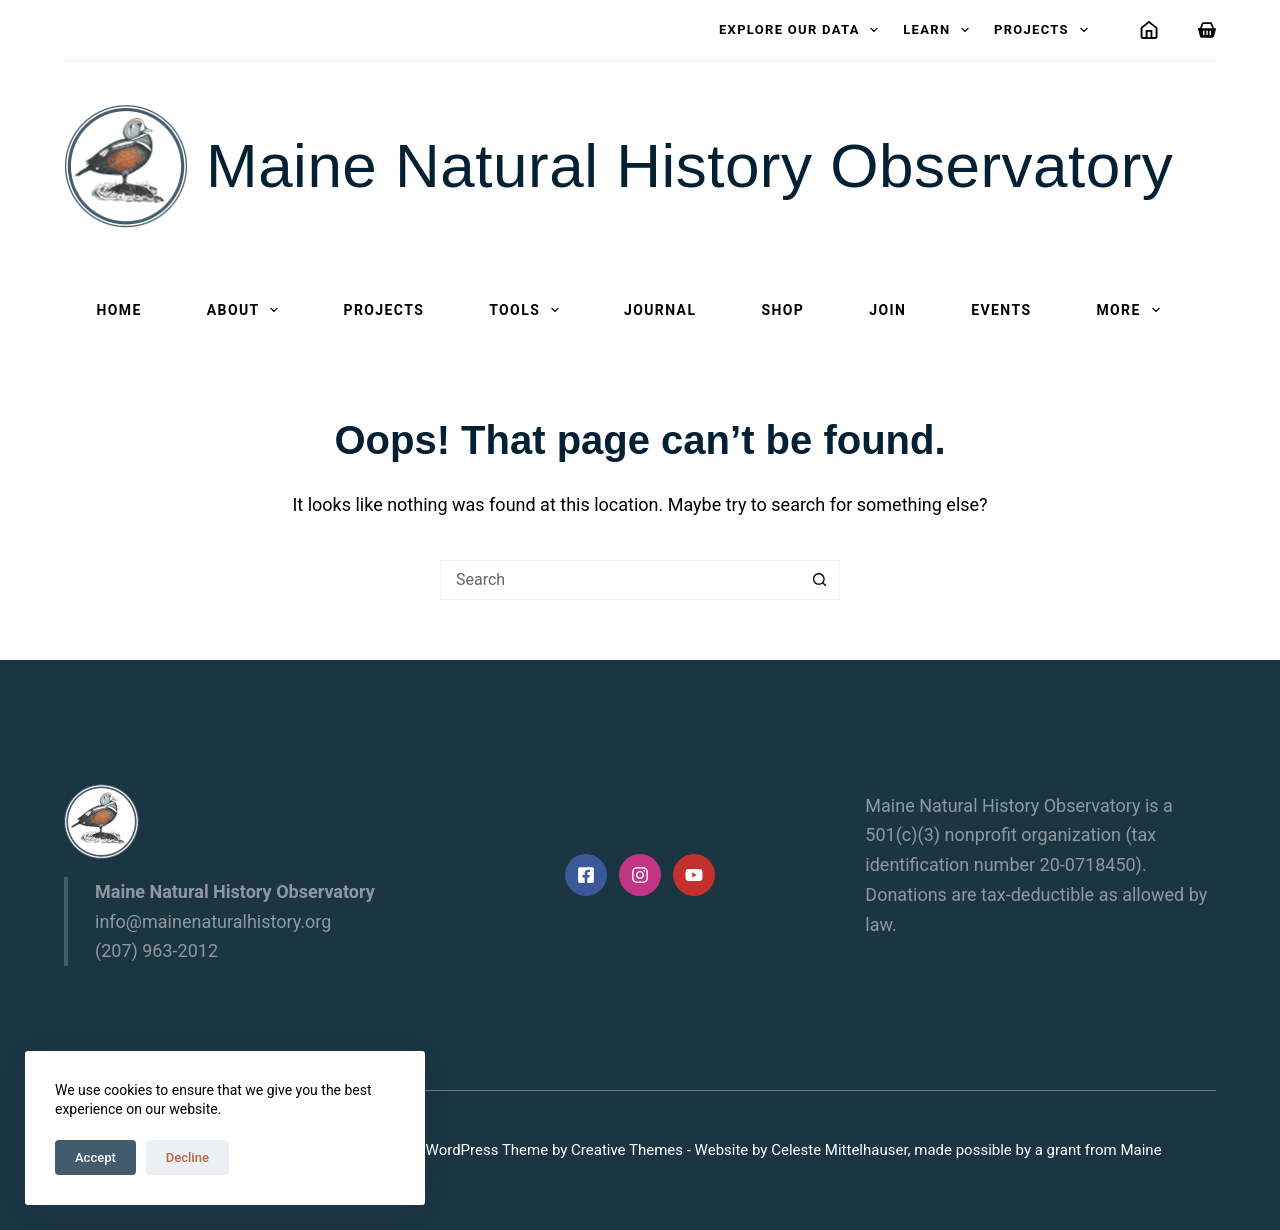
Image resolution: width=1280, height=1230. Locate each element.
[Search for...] (620, 580)
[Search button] (820, 580)
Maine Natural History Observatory (689, 165)
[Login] (1149, 30)
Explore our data (802, 30)
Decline (187, 1157)
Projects (1045, 30)
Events (1001, 310)
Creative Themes (627, 1150)
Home (119, 310)
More (1131, 310)
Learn (940, 30)
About (247, 310)
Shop (782, 310)
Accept (95, 1157)
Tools (528, 310)
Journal (660, 310)
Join (887, 310)
